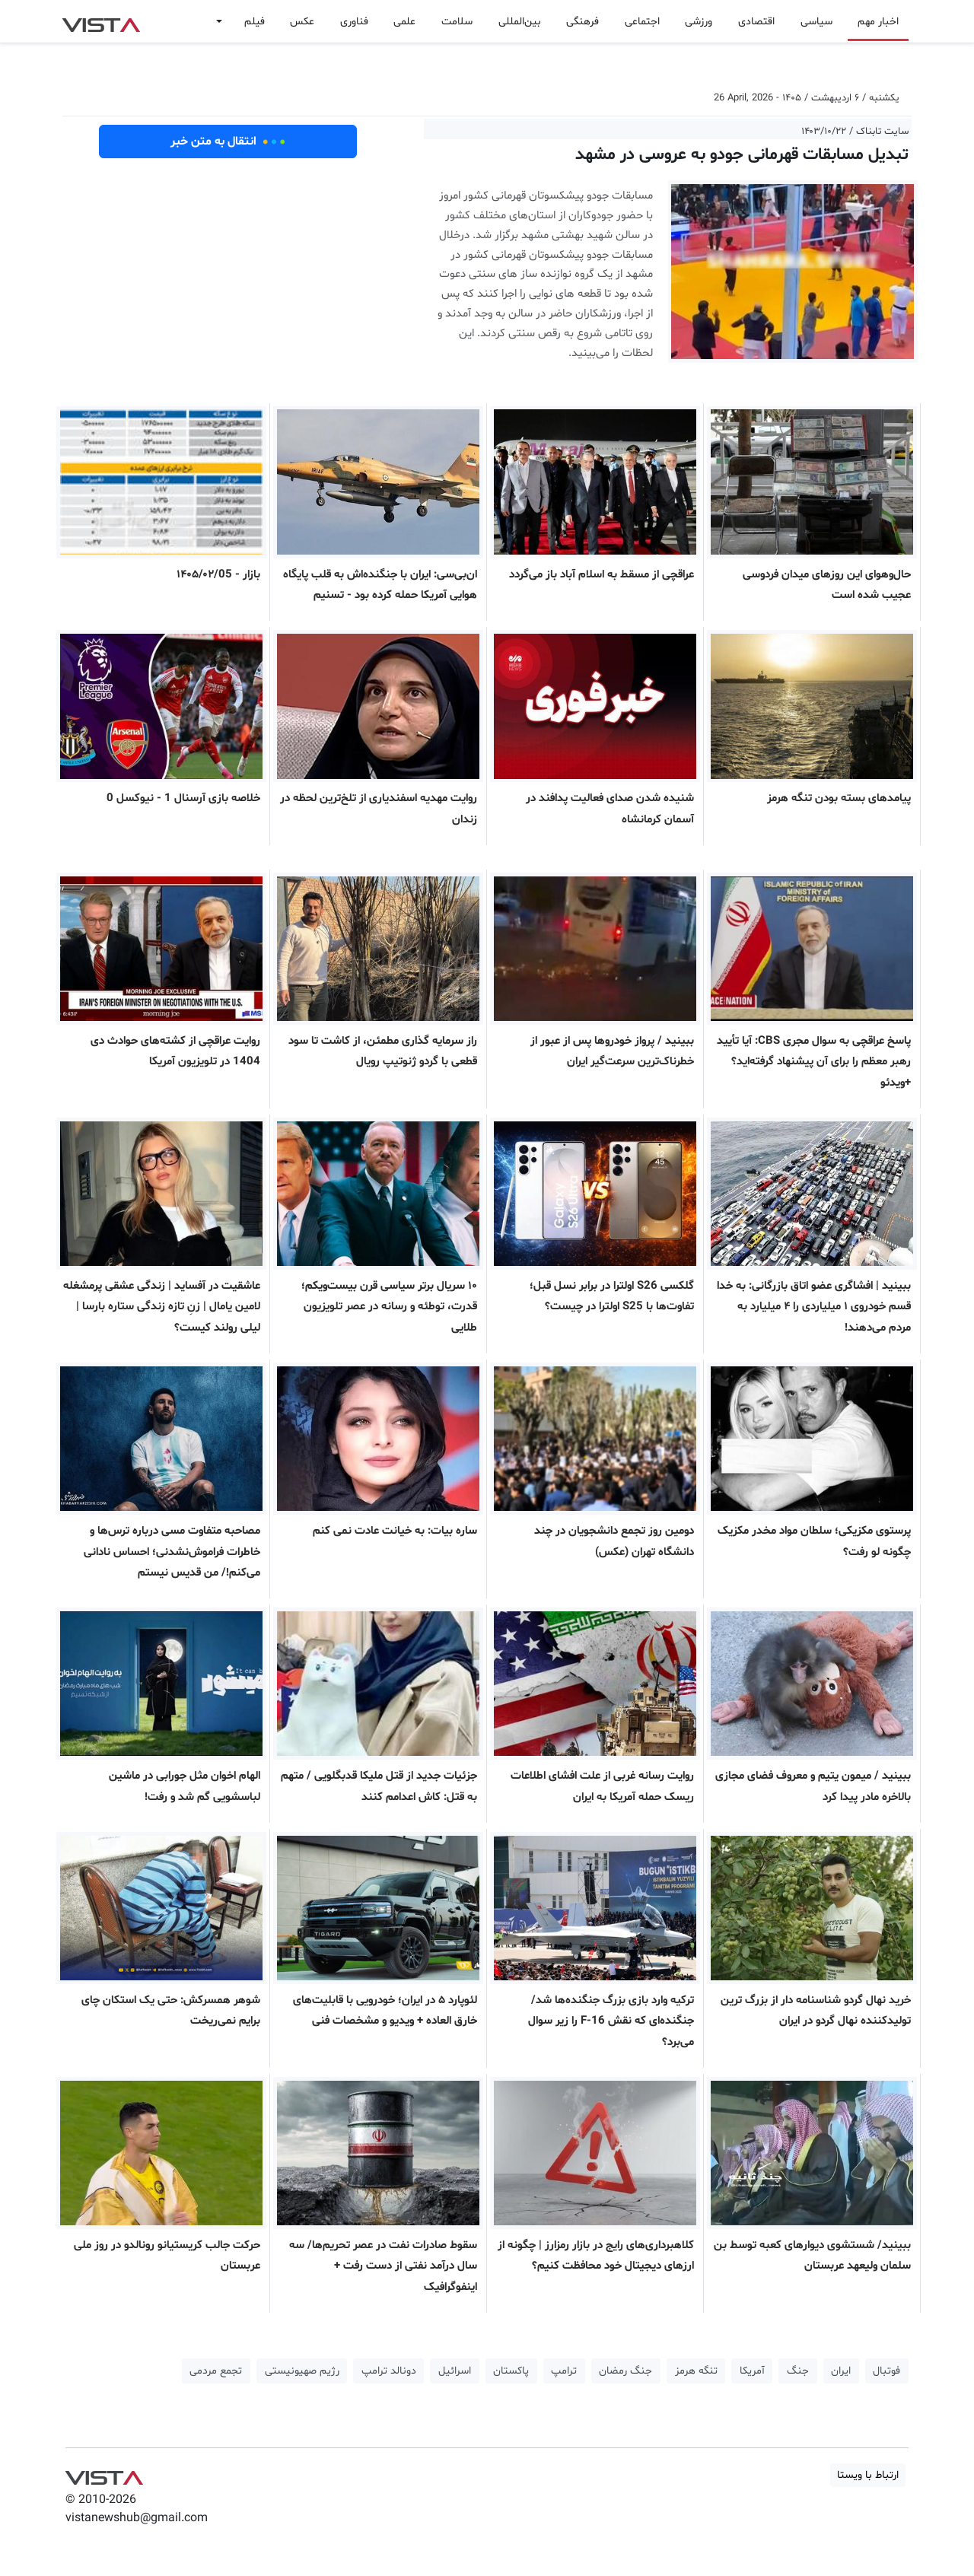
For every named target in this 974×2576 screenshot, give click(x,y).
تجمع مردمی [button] (215, 2371)
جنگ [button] (798, 2371)
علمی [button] (404, 21)
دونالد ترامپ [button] (388, 2371)
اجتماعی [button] (642, 21)
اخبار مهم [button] (878, 21)
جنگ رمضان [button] (625, 2371)
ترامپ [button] (564, 2371)
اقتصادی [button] (756, 21)
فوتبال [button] (886, 2371)
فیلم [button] (254, 21)
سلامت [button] (457, 21)
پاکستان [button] (511, 2371)
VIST (100, 21)
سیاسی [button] (816, 21)
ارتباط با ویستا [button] (868, 2475)
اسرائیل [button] (454, 2371)
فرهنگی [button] (582, 21)
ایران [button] (841, 2371)
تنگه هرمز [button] (696, 2371)
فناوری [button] (354, 21)
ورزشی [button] (698, 21)
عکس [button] (302, 21)
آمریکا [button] (752, 2371)
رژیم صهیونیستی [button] (302, 2371)
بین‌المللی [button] (519, 21)
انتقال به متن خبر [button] (227, 141)
